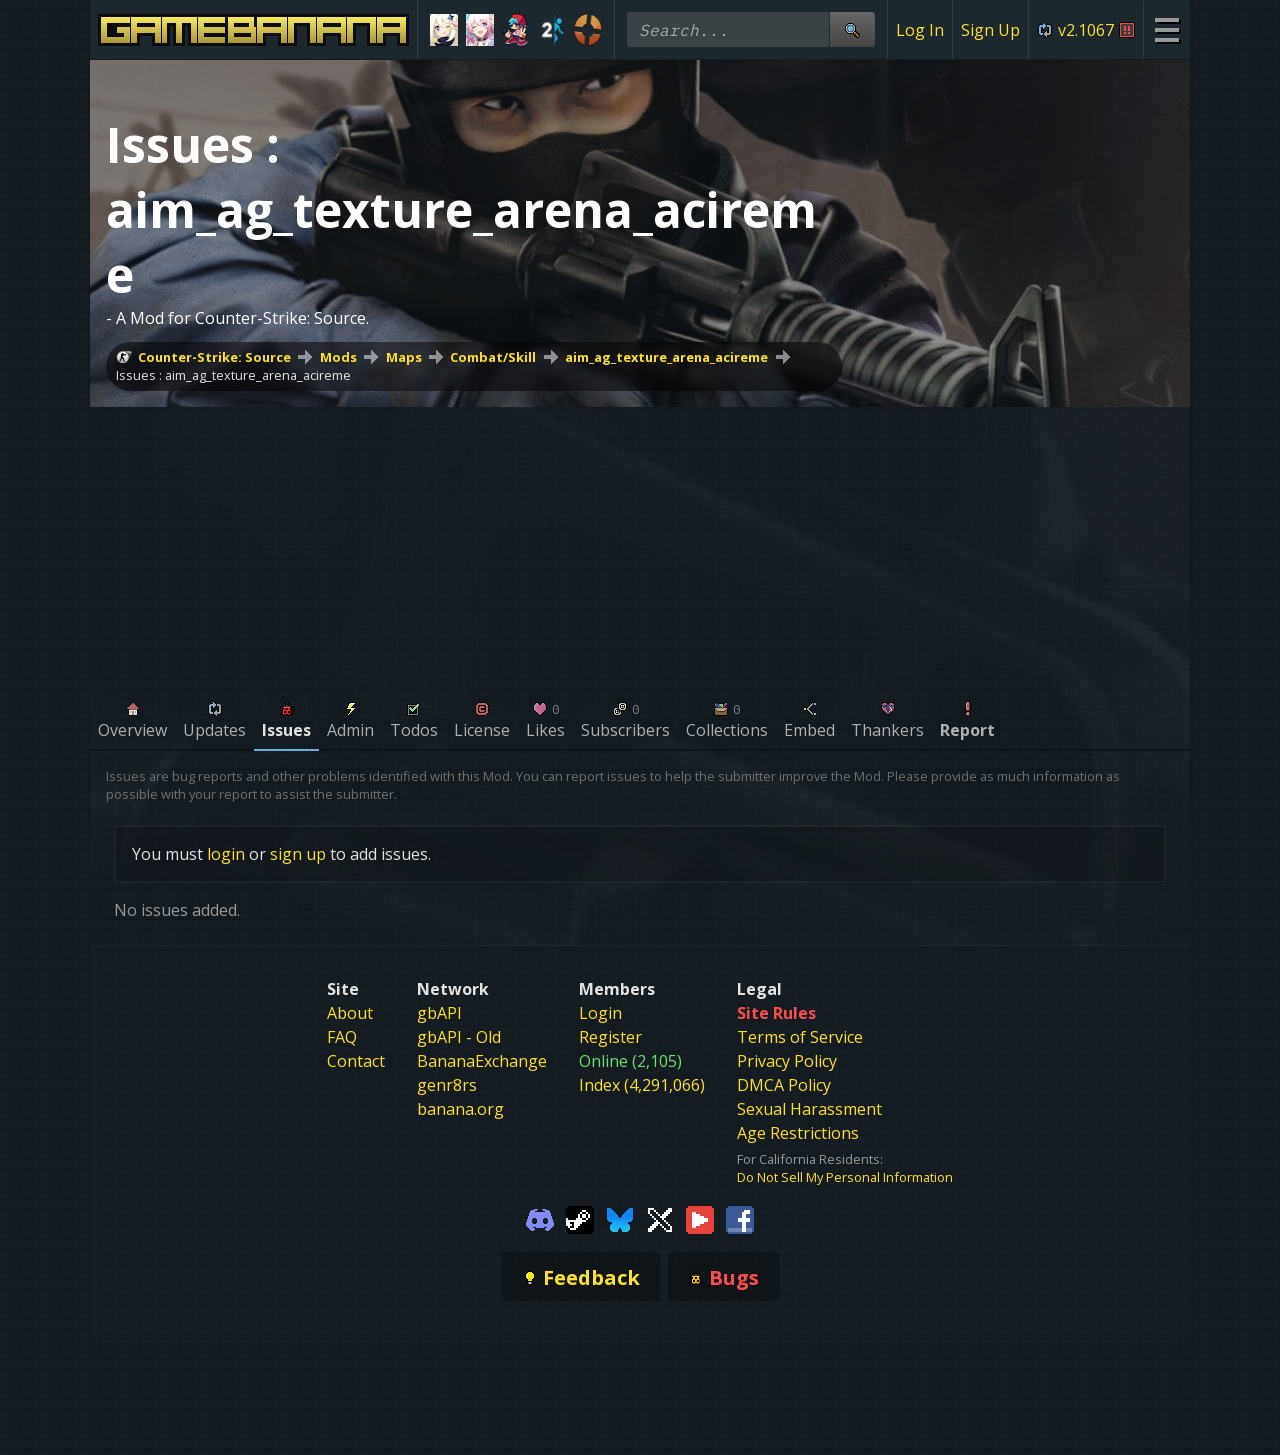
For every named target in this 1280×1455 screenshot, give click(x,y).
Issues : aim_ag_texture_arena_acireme (233, 375)
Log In (920, 30)
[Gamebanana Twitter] (660, 1218)
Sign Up (990, 30)
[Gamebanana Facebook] (740, 1218)
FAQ (342, 1037)
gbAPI (439, 1013)
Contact (356, 1061)
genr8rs (447, 1085)
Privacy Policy (787, 1061)
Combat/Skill (493, 357)
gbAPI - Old (459, 1037)
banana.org (460, 1109)
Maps (404, 357)
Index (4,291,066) (642, 1085)
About (350, 1013)
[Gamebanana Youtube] (700, 1218)
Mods (338, 357)
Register (610, 1037)
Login (600, 1013)
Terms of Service (800, 1037)
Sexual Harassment (809, 1109)
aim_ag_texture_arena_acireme (666, 357)
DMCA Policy (784, 1085)
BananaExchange (482, 1061)
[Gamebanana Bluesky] (620, 1218)
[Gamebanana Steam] (580, 1218)
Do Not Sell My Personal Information (845, 1177)
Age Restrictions (798, 1133)
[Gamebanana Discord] (540, 1218)
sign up (298, 854)
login (226, 854)
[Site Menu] (1166, 29)
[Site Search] (852, 29)
